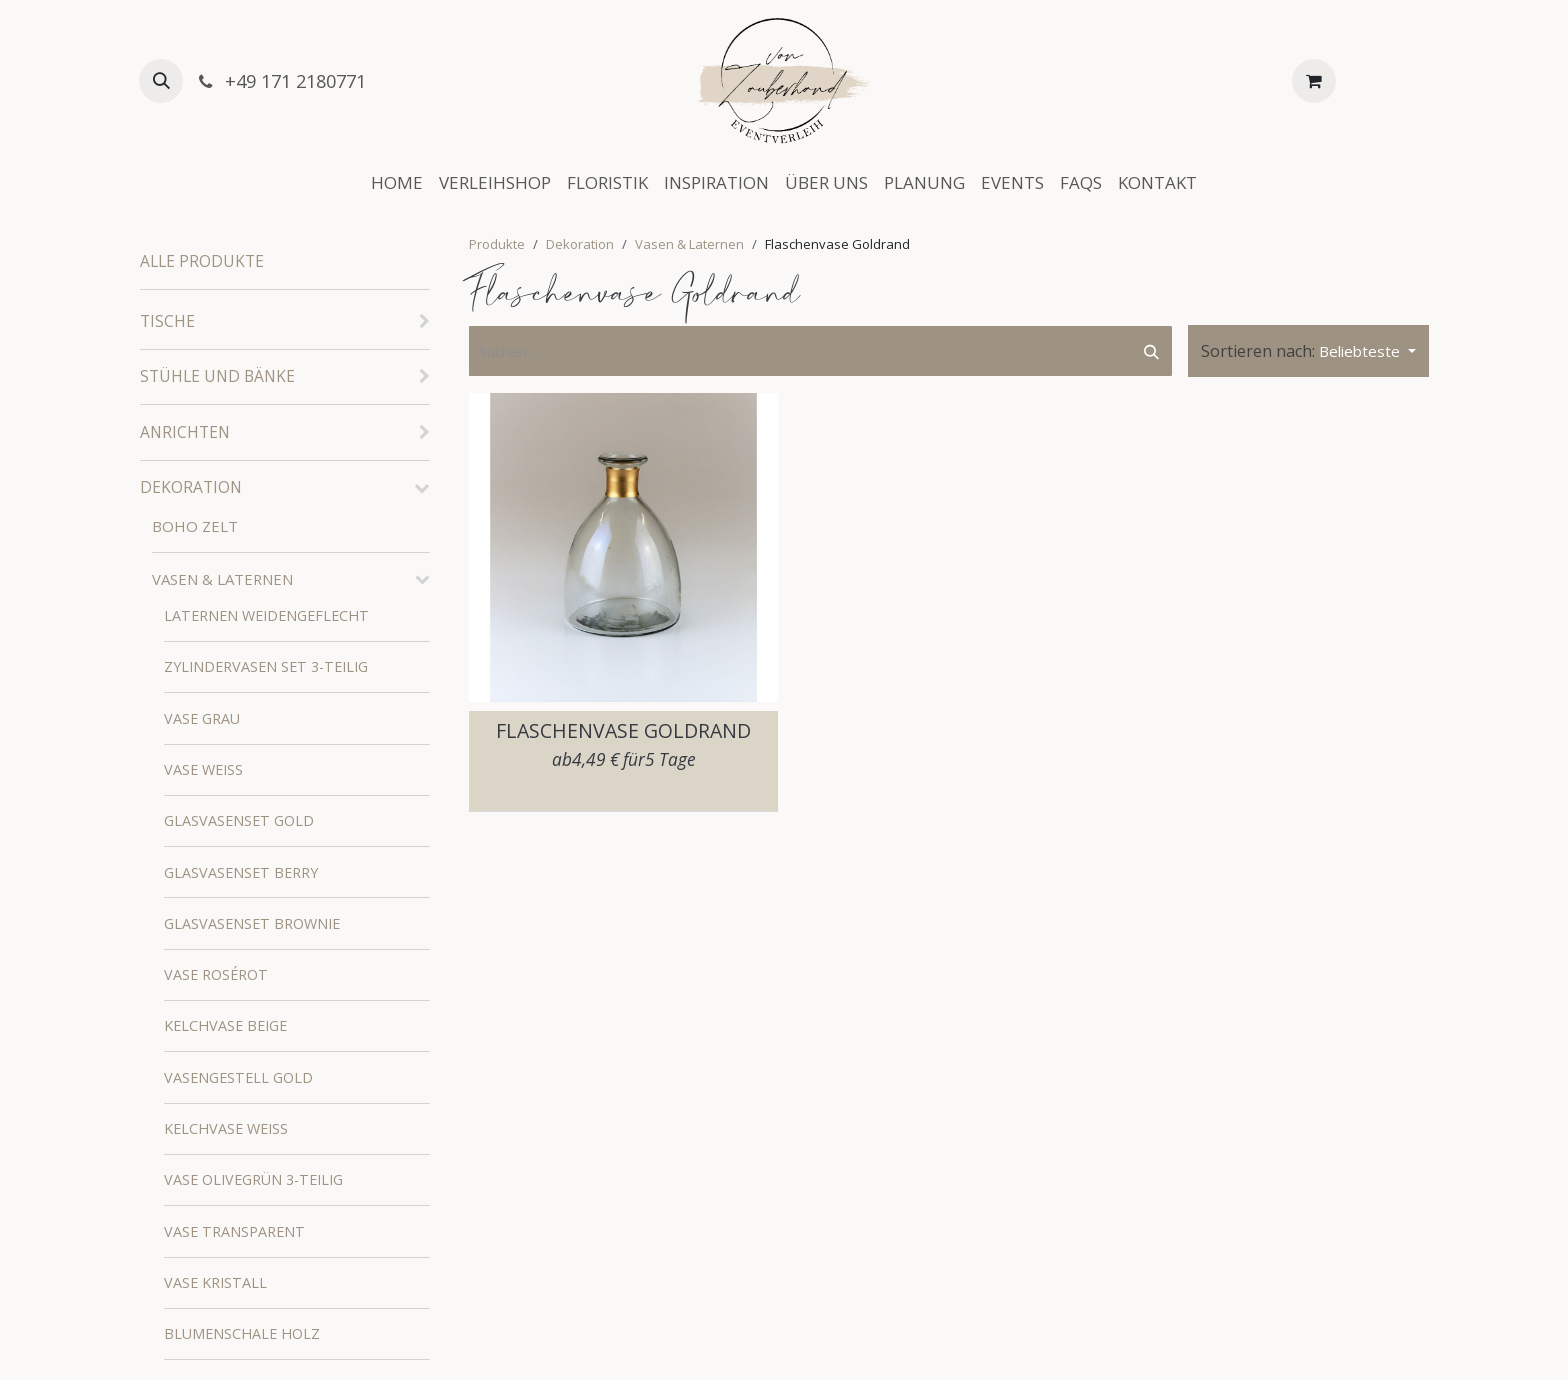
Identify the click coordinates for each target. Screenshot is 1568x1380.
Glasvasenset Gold (239, 820)
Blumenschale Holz (242, 1333)
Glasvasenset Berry (241, 872)
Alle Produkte (202, 261)
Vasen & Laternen (222, 579)
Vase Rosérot (216, 974)
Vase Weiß (203, 769)
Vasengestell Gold (238, 1077)
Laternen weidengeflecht (266, 615)
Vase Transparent (234, 1231)
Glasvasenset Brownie (252, 923)
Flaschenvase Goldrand (623, 730)
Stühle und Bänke (217, 376)
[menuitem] (397, 183)
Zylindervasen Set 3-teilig (266, 666)
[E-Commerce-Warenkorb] (1314, 81)
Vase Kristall (215, 1282)
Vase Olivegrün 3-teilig (253, 1179)
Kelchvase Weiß (226, 1128)
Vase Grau (202, 718)
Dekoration (191, 487)
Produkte (497, 244)
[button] (161, 81)
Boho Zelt (195, 526)
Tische (167, 321)
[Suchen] (1151, 351)
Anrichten (185, 432)
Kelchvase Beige (225, 1025)
